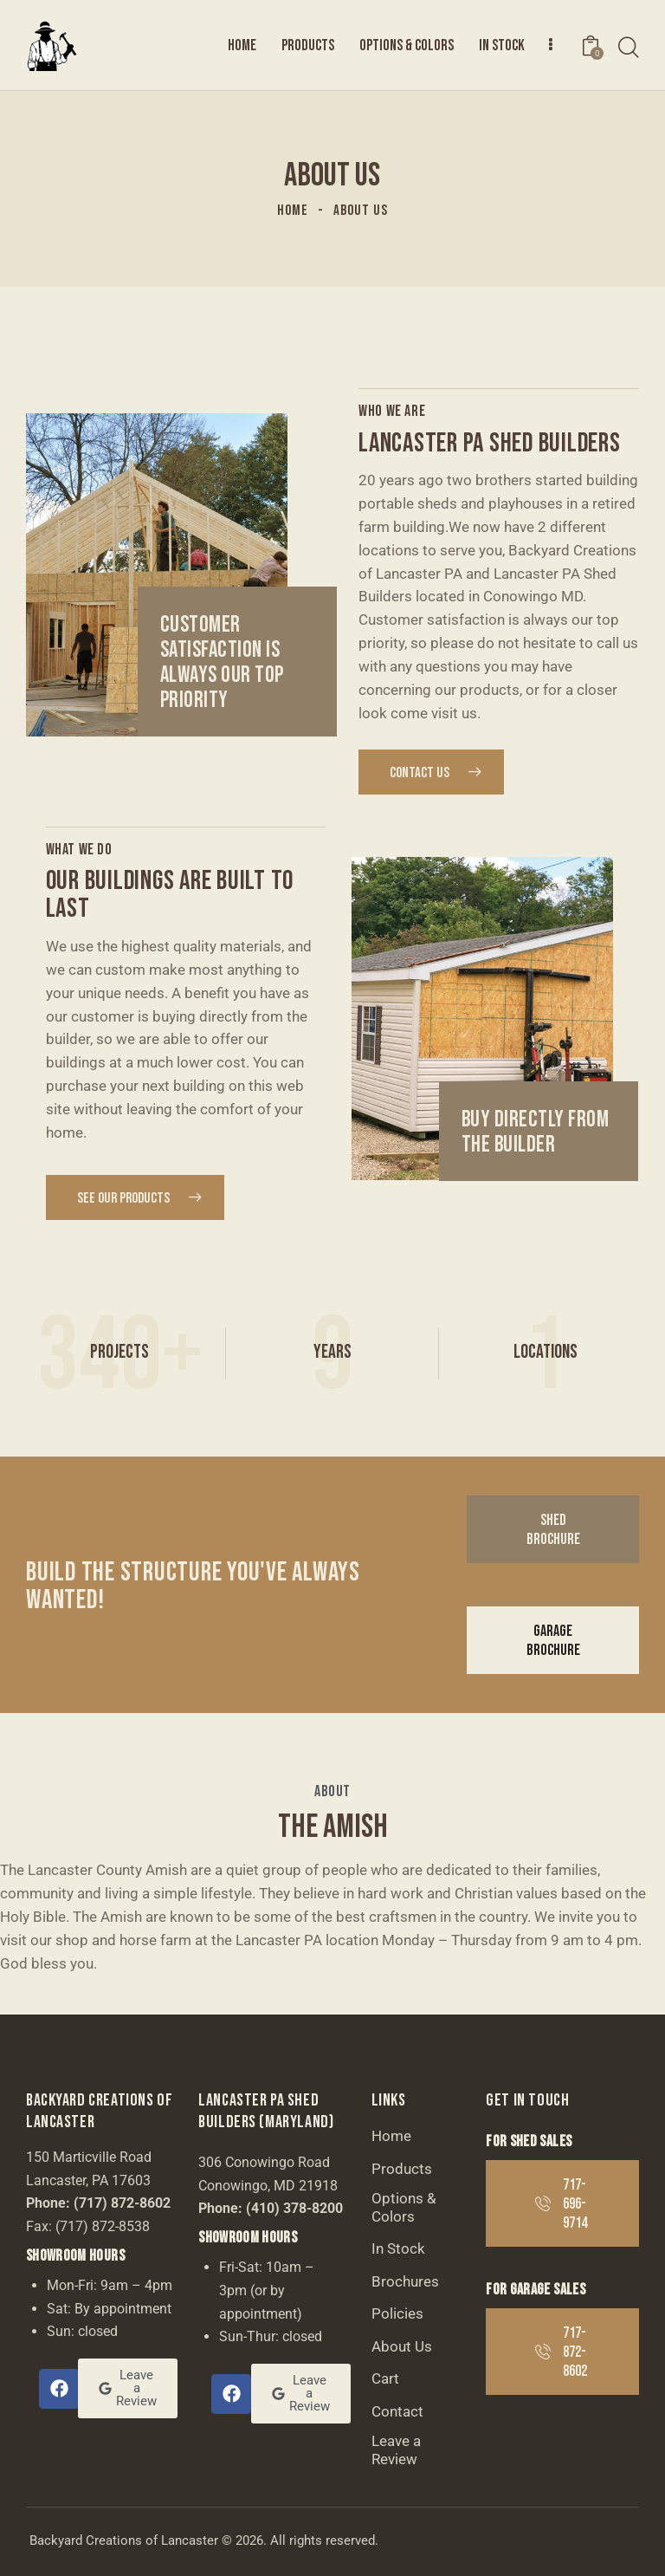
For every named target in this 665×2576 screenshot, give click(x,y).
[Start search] (629, 48)
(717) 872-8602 (122, 2203)
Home (292, 210)
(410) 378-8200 (294, 2208)
